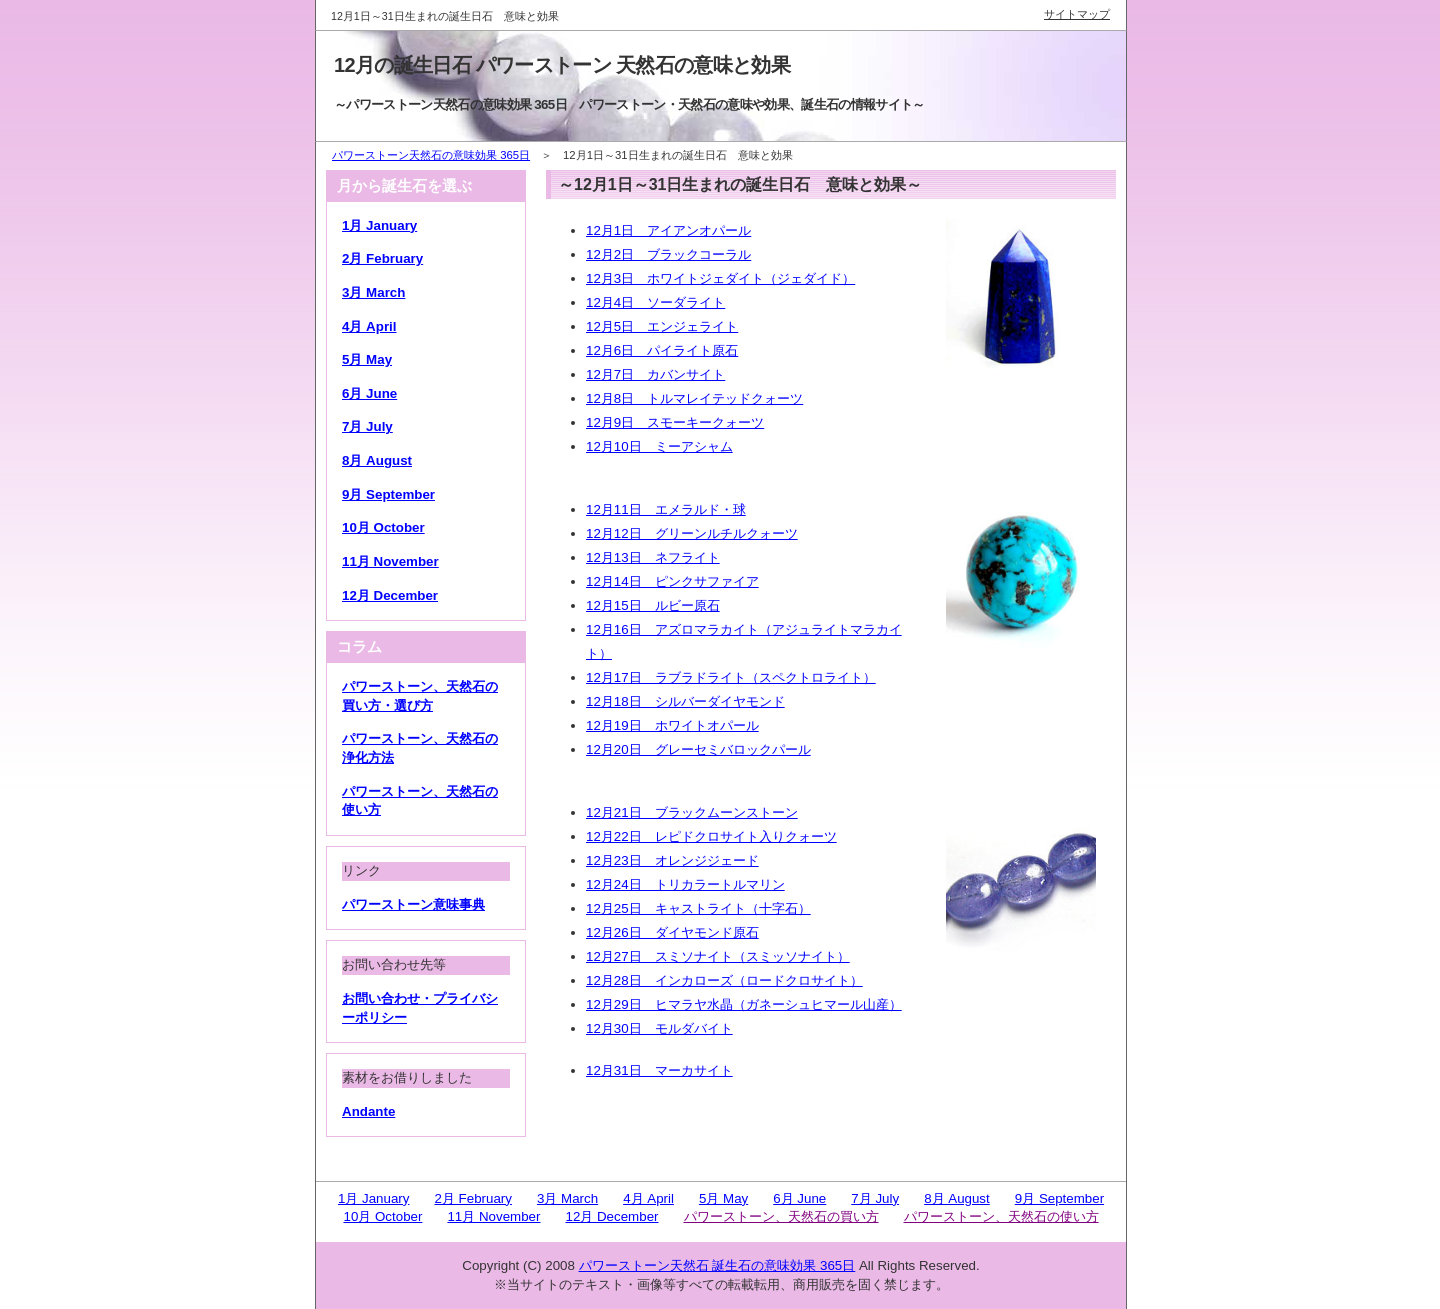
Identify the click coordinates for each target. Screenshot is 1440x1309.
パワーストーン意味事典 (413, 904)
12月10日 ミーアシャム (659, 446)
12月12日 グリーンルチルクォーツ (692, 533)
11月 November (390, 561)
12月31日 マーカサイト (659, 1070)
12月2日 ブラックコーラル (668, 254)
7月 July (367, 426)
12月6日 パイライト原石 (662, 350)
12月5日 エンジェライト (662, 326)
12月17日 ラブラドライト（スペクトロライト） (731, 677)
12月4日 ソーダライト (655, 302)
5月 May (367, 359)
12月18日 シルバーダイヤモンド (685, 701)
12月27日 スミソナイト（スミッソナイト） (718, 956)
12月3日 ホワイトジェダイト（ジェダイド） (720, 278)
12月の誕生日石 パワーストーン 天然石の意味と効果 (562, 65)
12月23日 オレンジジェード (672, 860)
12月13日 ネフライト (653, 557)
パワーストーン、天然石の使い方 (1001, 1216)
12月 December (390, 595)
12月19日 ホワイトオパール (672, 725)
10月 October (383, 527)
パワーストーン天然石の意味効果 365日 (431, 155)
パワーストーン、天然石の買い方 (781, 1216)
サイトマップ (1077, 14)
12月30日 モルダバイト (659, 1028)
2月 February (382, 258)
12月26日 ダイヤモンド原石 (672, 932)
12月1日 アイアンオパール (668, 230)
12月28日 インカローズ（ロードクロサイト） (724, 980)
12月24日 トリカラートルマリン (685, 884)
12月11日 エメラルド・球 (666, 509)
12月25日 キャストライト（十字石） (698, 908)
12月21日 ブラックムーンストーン (692, 812)
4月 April (369, 326)
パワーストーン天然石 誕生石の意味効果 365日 (717, 1265)
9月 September (388, 494)
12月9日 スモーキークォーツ (675, 422)
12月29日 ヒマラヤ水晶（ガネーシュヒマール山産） (744, 1004)
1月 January (379, 225)
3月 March (373, 292)
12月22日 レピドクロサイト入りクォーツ (711, 836)
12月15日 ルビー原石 (653, 605)
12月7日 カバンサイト (655, 374)
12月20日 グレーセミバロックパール (698, 749)
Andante (368, 1111)
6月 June (369, 393)
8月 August (377, 460)
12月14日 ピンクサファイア (672, 581)
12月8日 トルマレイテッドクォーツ (694, 398)
